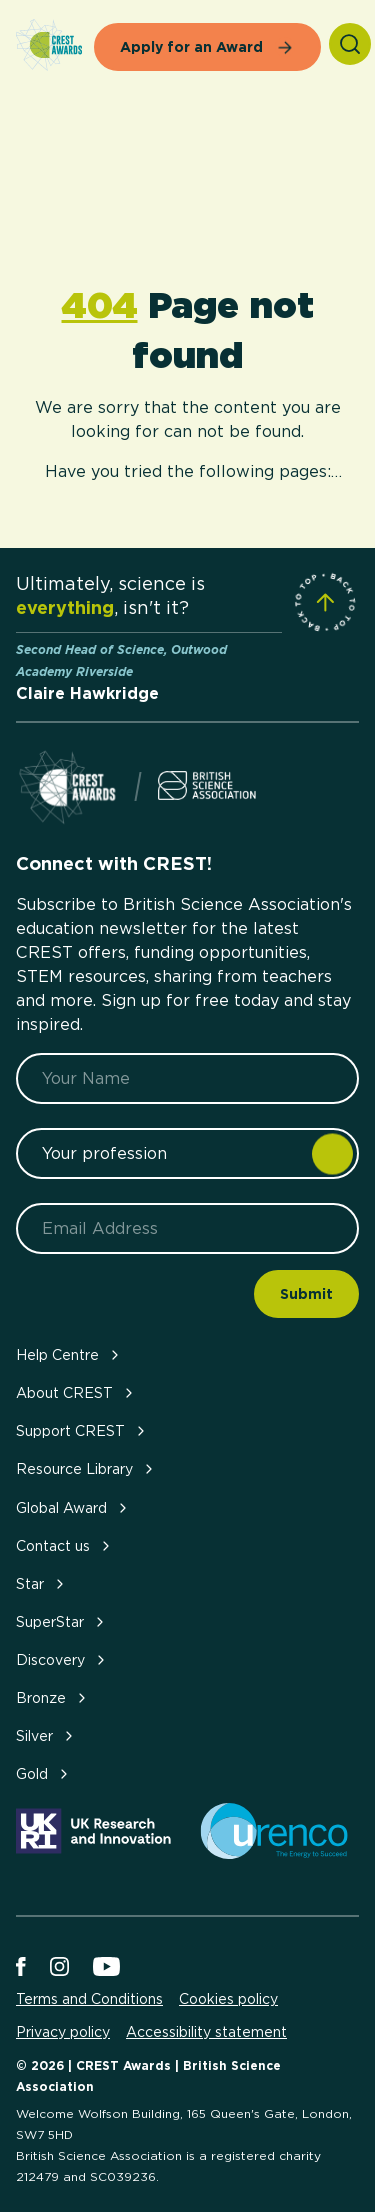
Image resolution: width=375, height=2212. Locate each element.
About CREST (76, 1392)
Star (42, 1583)
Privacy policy (63, 2032)
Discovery (62, 1659)
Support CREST (82, 1430)
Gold (44, 1773)
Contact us (65, 1545)
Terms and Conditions (89, 1999)
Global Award (73, 1507)
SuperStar (62, 1621)
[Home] (49, 46)
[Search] (350, 44)
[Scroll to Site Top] (325, 602)
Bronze (53, 1697)
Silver (46, 1735)
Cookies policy (228, 1999)
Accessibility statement (206, 2032)
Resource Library (86, 1468)
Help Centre (69, 1354)
